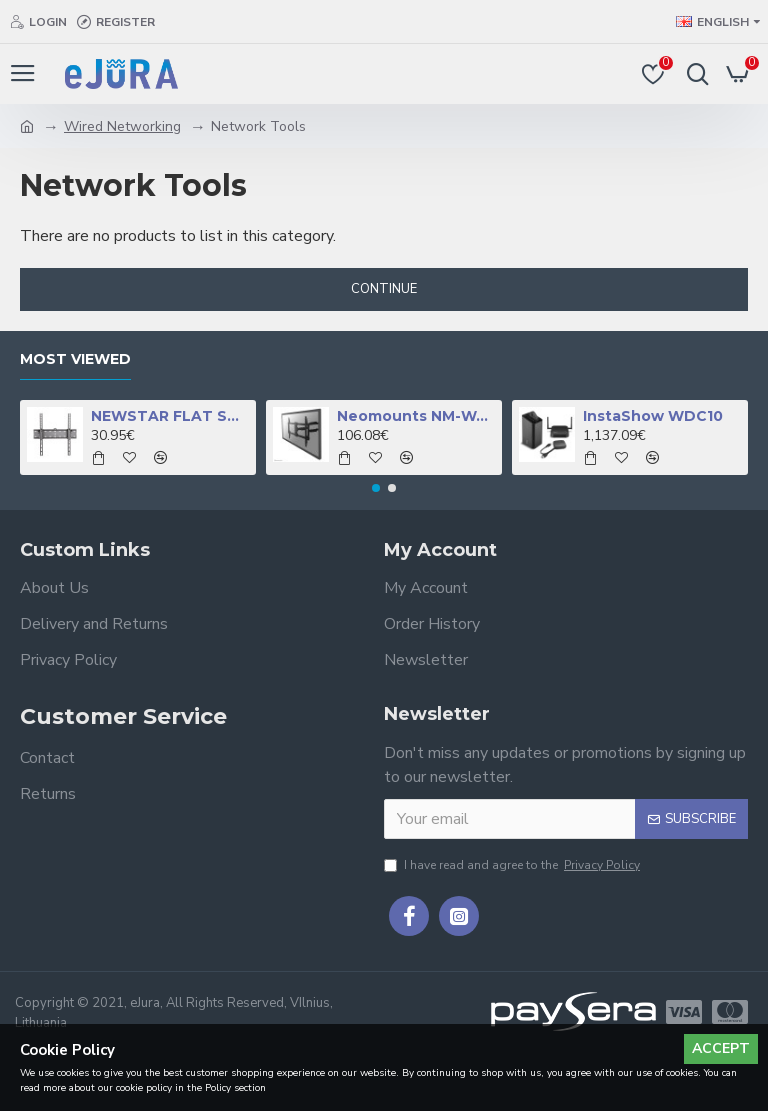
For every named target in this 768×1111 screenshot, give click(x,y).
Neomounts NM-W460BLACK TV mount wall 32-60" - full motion (416, 416)
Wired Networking (122, 126)
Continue (384, 289)
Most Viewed (75, 359)
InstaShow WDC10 (653, 416)
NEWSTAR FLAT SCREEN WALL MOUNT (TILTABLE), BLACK (170, 416)
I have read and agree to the (513, 865)
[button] (376, 488)
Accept (721, 1048)
